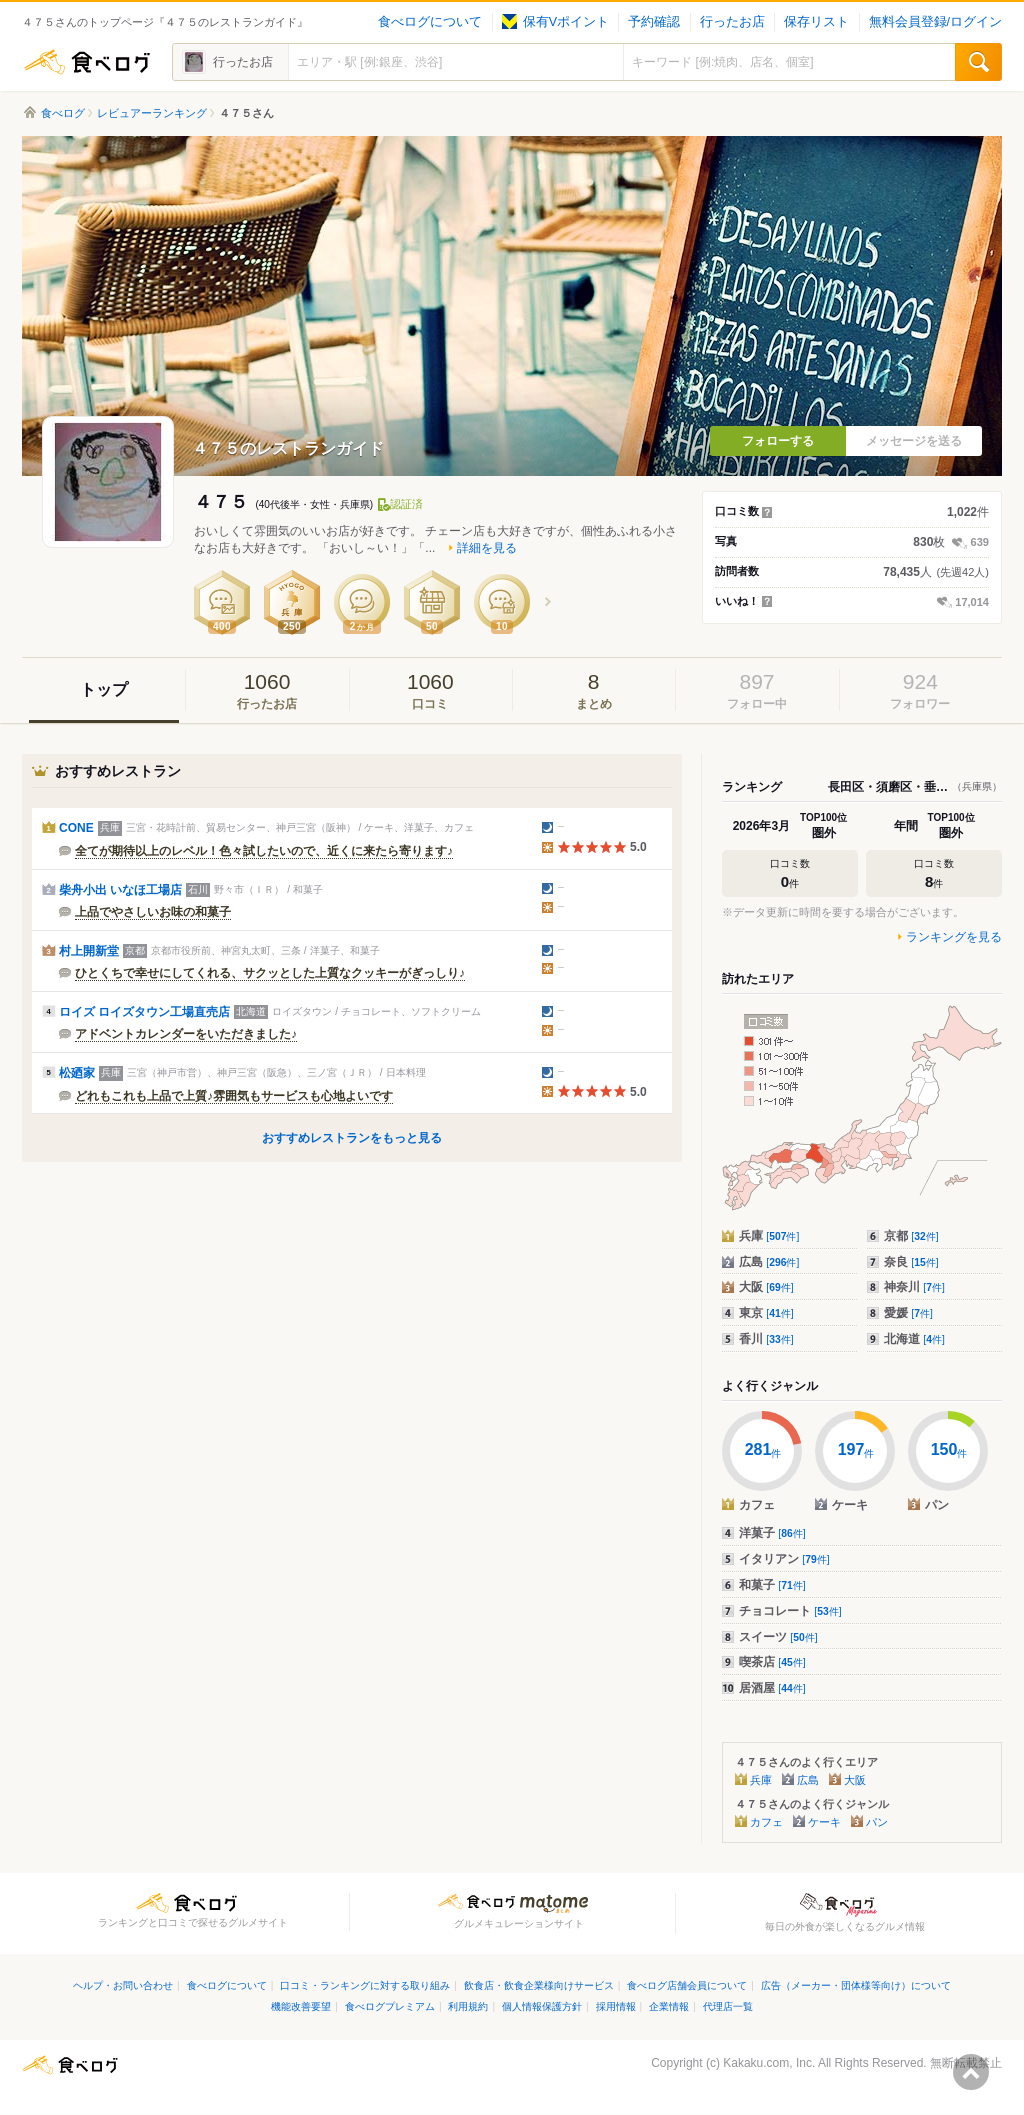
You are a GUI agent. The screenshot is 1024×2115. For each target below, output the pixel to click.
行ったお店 (732, 22)
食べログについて (430, 22)
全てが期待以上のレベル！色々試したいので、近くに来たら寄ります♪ (264, 851)
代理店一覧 (728, 2006)
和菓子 (772, 1585)
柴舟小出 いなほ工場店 (120, 890)
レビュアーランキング (152, 113)
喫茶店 (772, 1662)
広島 (769, 1262)
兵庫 (769, 1236)
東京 (766, 1313)
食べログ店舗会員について (687, 1985)
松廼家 (77, 1073)
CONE (76, 828)
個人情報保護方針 (542, 2006)
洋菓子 (772, 1533)
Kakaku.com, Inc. (769, 2063)
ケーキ (824, 1822)
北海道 (914, 1339)
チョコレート (790, 1611)
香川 (766, 1339)
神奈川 (914, 1287)
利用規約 (468, 2006)
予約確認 (654, 22)
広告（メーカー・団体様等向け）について (856, 1985)
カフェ (766, 1822)
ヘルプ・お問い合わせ (123, 1985)
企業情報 (669, 2006)
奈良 (911, 1262)
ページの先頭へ (971, 2072)
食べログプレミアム (390, 2006)
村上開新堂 (89, 951)
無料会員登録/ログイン (935, 22)
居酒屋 (772, 1688)
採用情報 (616, 2006)
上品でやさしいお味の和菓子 (153, 912)
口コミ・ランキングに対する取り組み (365, 1985)
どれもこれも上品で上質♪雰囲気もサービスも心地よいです (234, 1096)
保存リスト (816, 22)
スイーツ (778, 1637)
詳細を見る (487, 548)
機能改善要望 (301, 2006)
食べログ (87, 62)
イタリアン (784, 1559)
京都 (911, 1236)
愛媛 (908, 1313)
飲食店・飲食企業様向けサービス (539, 1985)
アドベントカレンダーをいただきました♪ (186, 1034)
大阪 (766, 1287)
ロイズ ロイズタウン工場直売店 (144, 1012)
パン (877, 1822)
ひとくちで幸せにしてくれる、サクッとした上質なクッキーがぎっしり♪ (270, 973)
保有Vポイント (555, 22)
